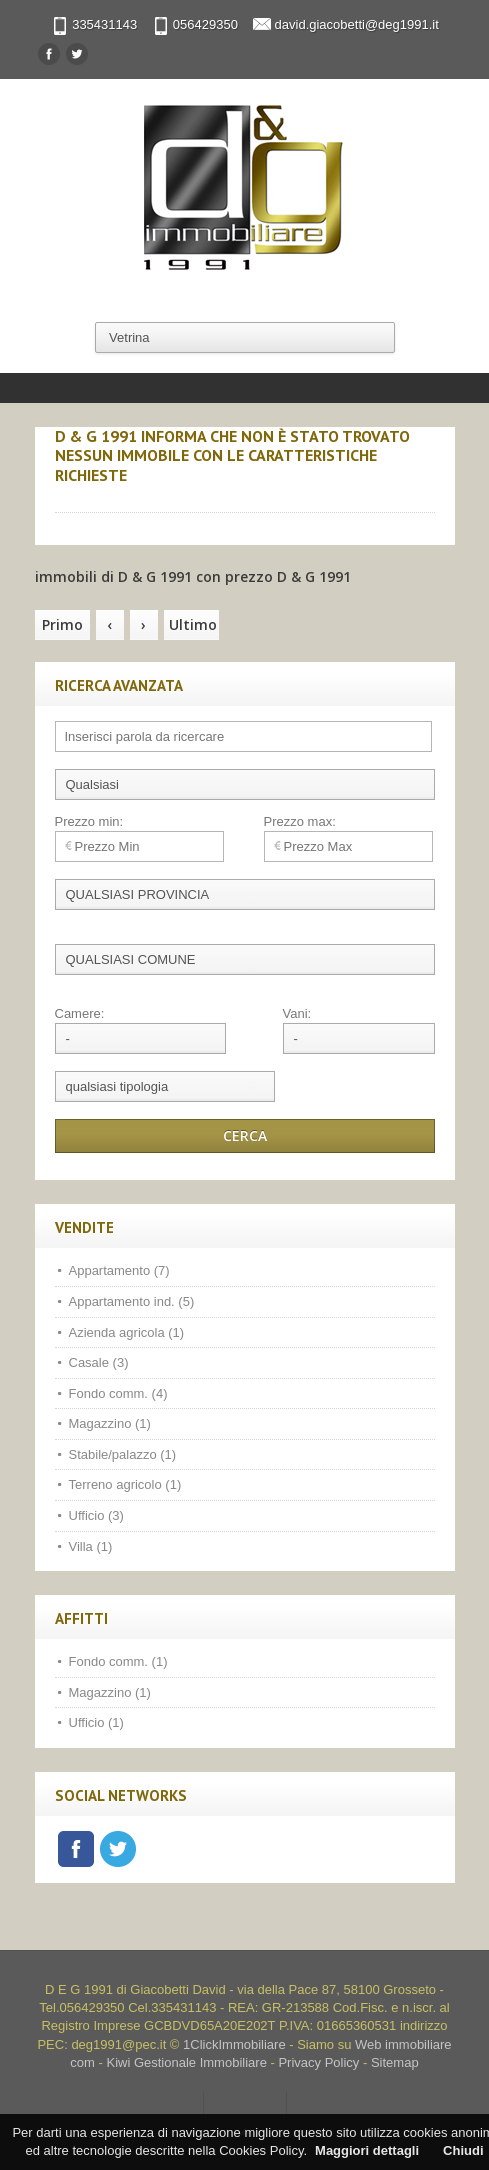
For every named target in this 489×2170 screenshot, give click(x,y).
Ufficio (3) (96, 1515)
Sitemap (395, 2062)
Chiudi (463, 2150)
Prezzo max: (300, 821)
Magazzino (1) (110, 1423)
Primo (62, 624)
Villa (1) (91, 1546)
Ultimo (193, 624)
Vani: (297, 1013)
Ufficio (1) (96, 1722)
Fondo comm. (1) (118, 1661)
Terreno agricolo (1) (125, 1484)
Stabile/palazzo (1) (123, 1454)
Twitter (118, 1849)
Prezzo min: (89, 821)
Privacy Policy (318, 2062)
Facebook (76, 1849)
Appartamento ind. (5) (132, 1301)
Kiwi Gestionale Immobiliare (186, 2062)
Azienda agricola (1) (127, 1332)
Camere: (80, 1013)
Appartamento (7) (119, 1270)
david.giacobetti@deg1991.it (357, 24)
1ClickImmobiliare (234, 2044)
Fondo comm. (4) (118, 1393)
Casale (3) (99, 1362)
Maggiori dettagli (367, 2150)
